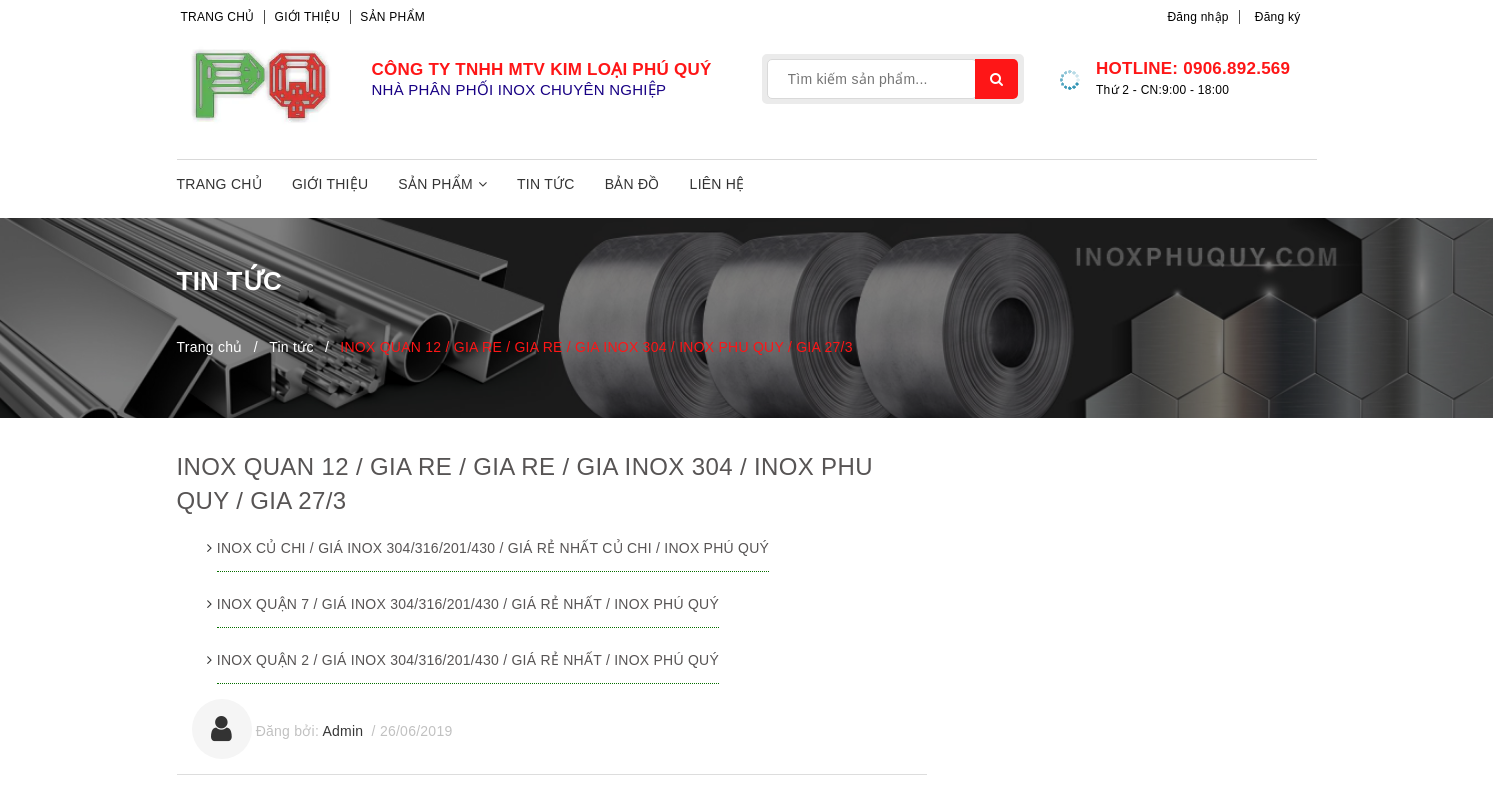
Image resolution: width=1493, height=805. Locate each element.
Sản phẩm (392, 17)
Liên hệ (717, 184)
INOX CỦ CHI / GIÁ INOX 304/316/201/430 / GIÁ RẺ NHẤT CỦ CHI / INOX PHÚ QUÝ (493, 548)
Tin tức (546, 184)
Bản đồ (632, 184)
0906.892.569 (1236, 68)
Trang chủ (218, 17)
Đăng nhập (1197, 17)
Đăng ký (1278, 17)
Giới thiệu (308, 17)
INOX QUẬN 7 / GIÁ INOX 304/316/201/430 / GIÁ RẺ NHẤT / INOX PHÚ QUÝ (468, 604)
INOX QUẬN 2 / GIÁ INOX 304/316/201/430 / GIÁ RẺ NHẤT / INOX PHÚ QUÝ (468, 660)
